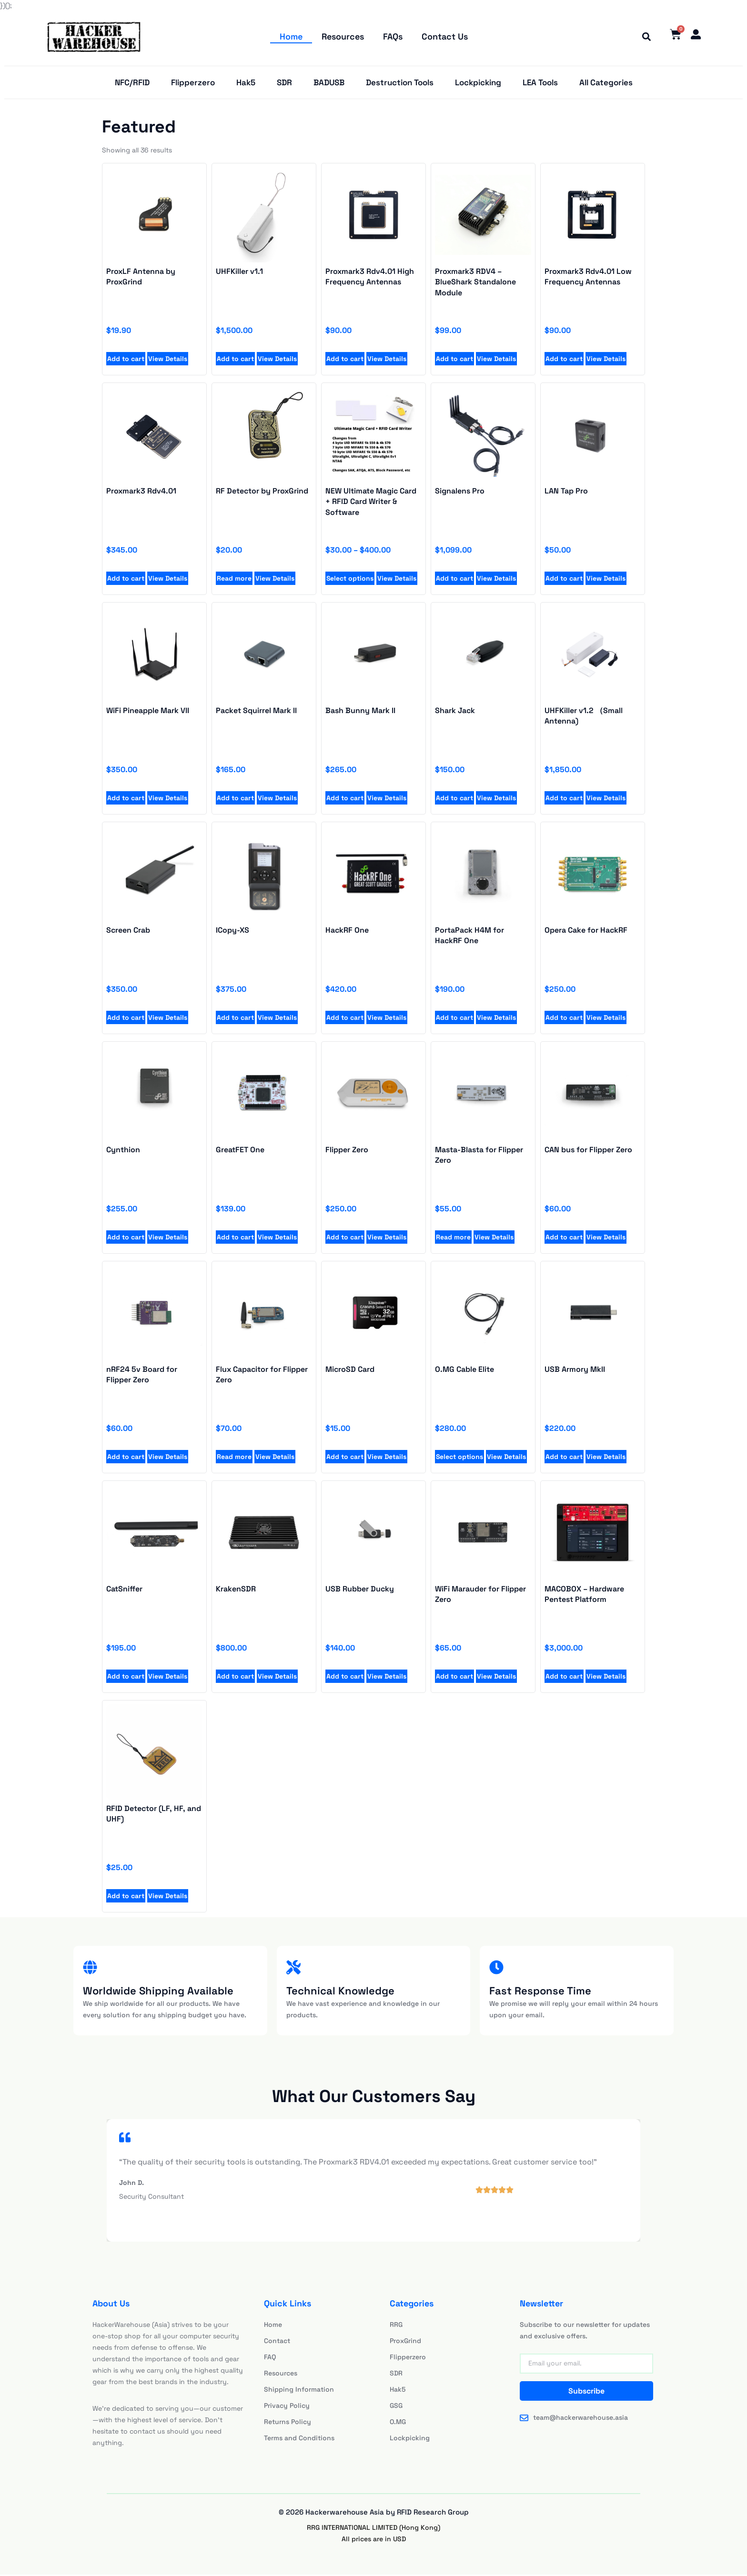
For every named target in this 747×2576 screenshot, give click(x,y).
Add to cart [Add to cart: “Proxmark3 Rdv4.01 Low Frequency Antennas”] (564, 359)
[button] (645, 36)
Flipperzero (193, 83)
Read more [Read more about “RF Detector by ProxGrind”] (234, 579)
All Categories (606, 83)
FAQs (393, 36)
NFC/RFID (132, 83)
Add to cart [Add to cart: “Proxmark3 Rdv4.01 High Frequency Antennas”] (344, 359)
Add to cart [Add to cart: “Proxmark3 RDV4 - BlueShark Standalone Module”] (454, 359)
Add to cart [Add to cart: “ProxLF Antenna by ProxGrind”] (125, 359)
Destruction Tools (400, 83)
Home (291, 36)
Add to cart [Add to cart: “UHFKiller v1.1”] (235, 359)
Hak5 (245, 83)
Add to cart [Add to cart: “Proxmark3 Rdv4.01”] (125, 579)
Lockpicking (478, 83)
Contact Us (445, 36)
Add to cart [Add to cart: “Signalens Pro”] (454, 579)
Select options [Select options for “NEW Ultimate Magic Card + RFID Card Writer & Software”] (350, 579)
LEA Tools (540, 83)
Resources (343, 36)
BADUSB (328, 83)
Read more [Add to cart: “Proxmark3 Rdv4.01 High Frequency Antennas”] (453, 1238)
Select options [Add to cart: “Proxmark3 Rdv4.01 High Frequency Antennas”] (459, 1457)
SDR (284, 83)
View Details (167, 359)
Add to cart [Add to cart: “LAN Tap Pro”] (564, 579)
